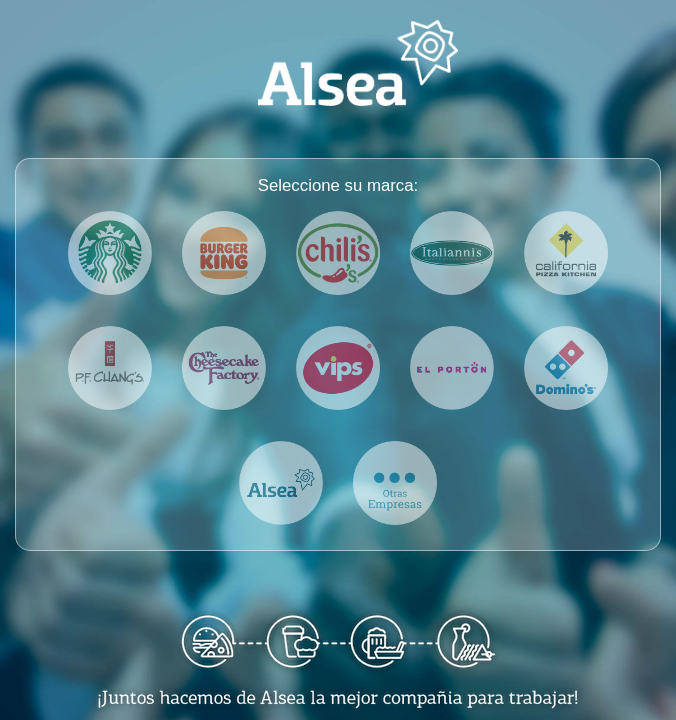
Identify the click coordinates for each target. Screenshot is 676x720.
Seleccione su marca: (338, 185)
